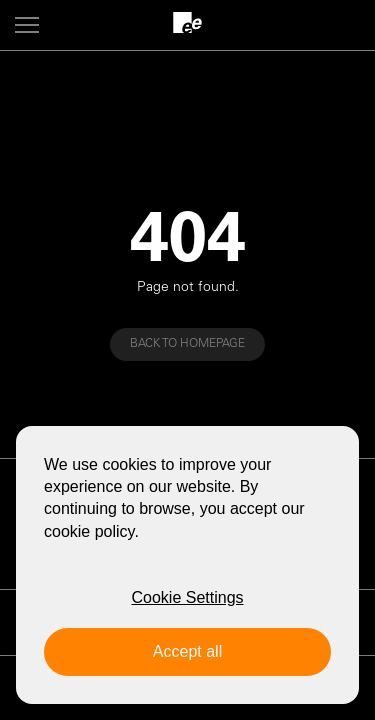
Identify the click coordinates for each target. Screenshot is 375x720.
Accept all (187, 651)
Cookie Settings (187, 597)
